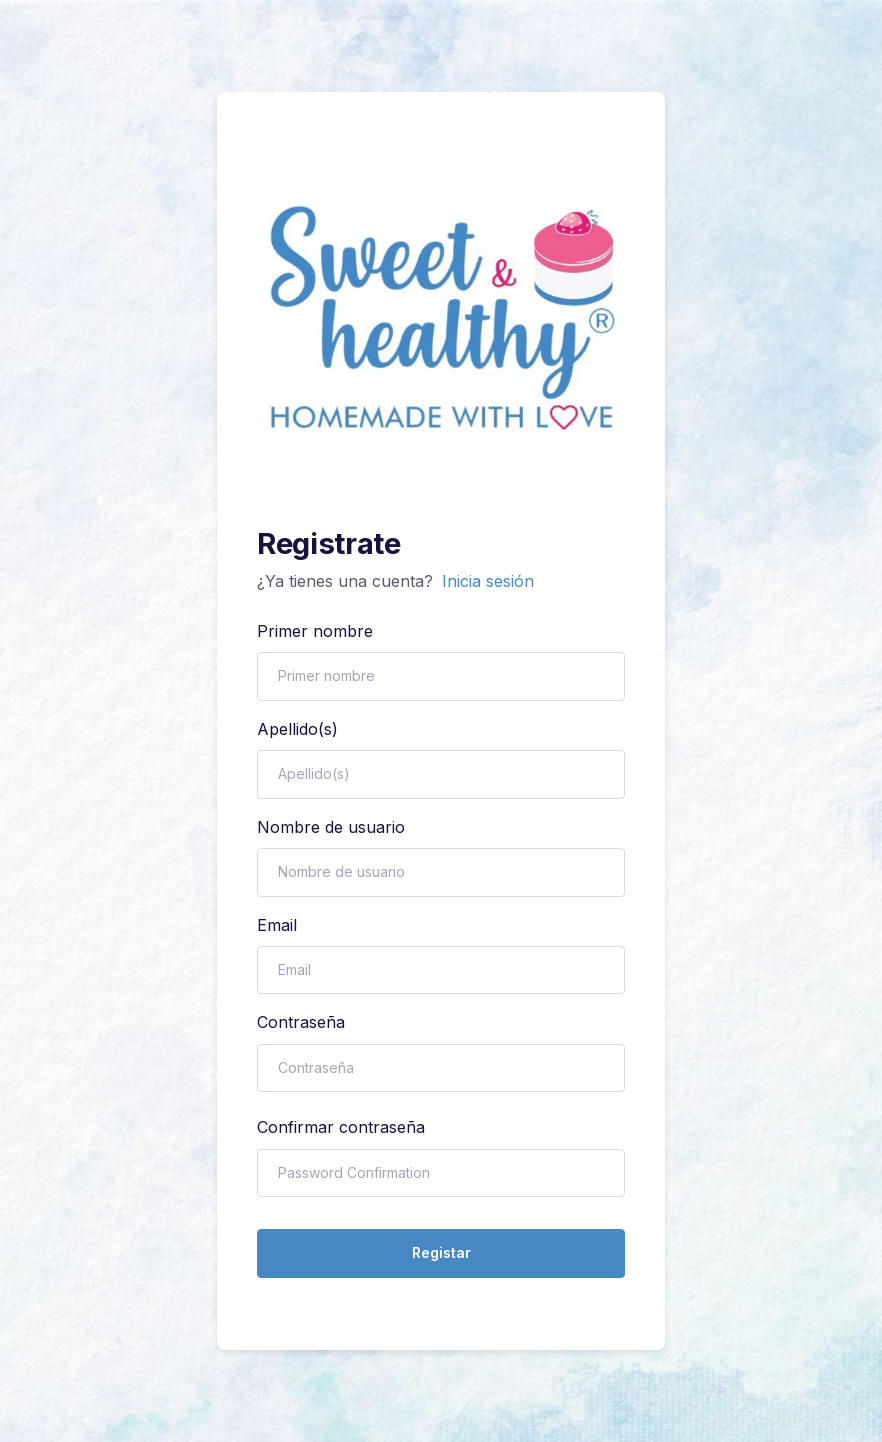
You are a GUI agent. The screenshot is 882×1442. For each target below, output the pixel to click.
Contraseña (301, 1022)
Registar (441, 1252)
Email (277, 925)
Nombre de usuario (331, 827)
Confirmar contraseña (341, 1127)
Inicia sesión (488, 581)
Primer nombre (315, 631)
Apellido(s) (297, 729)
